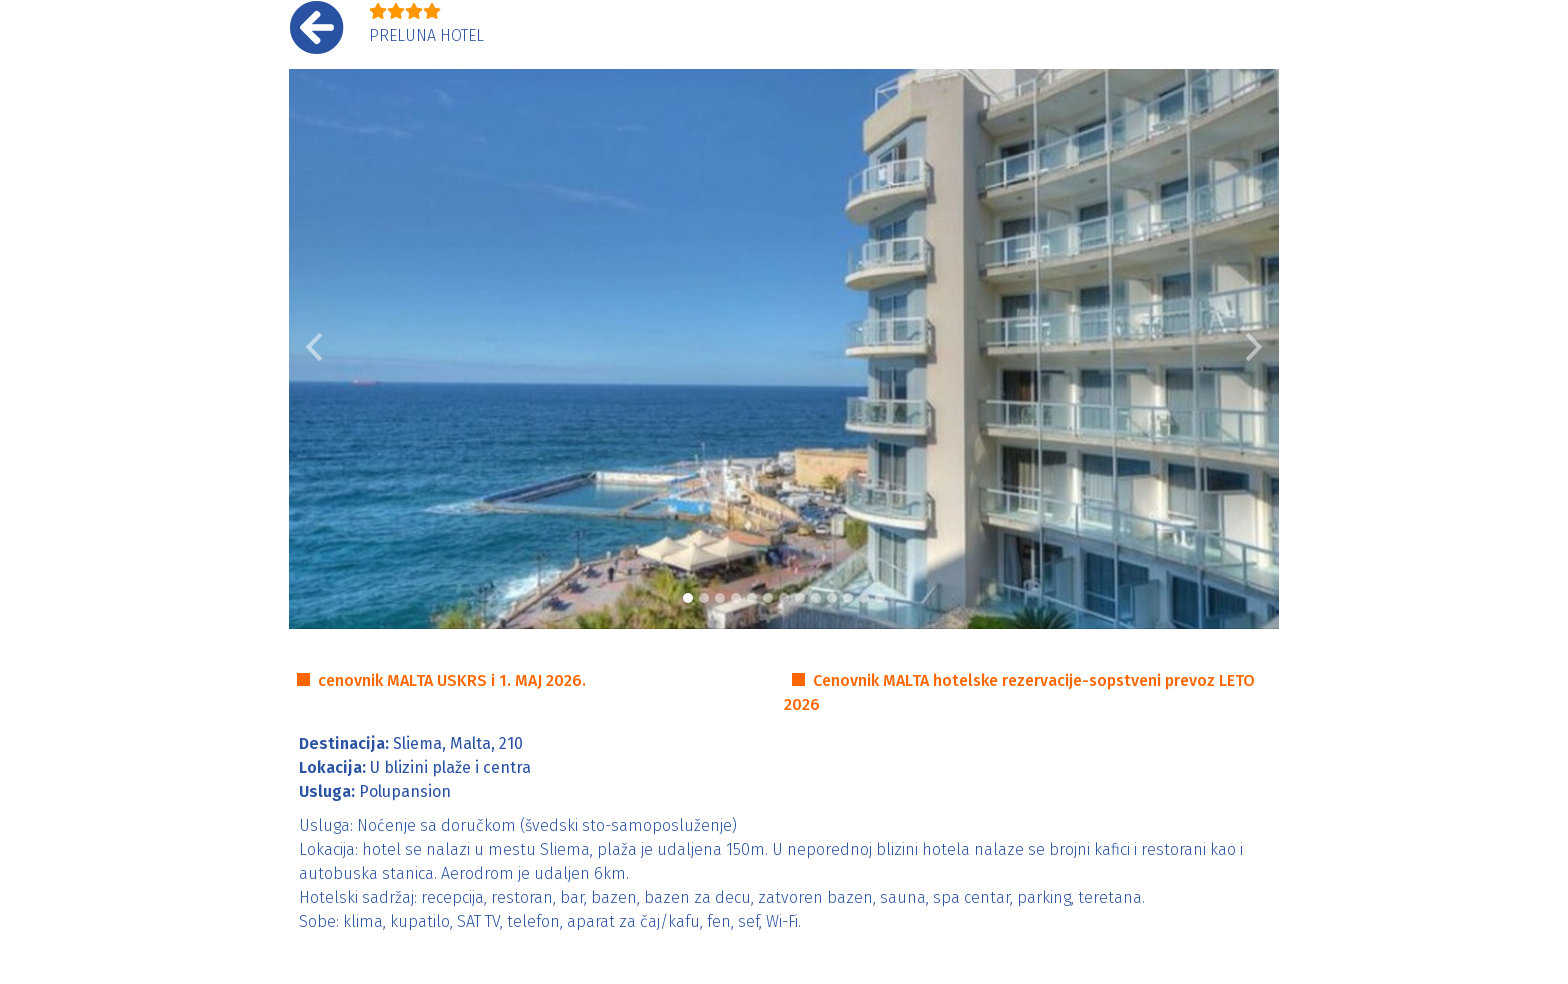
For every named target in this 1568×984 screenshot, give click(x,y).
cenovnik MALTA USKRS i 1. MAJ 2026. (452, 680)
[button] (314, 349)
